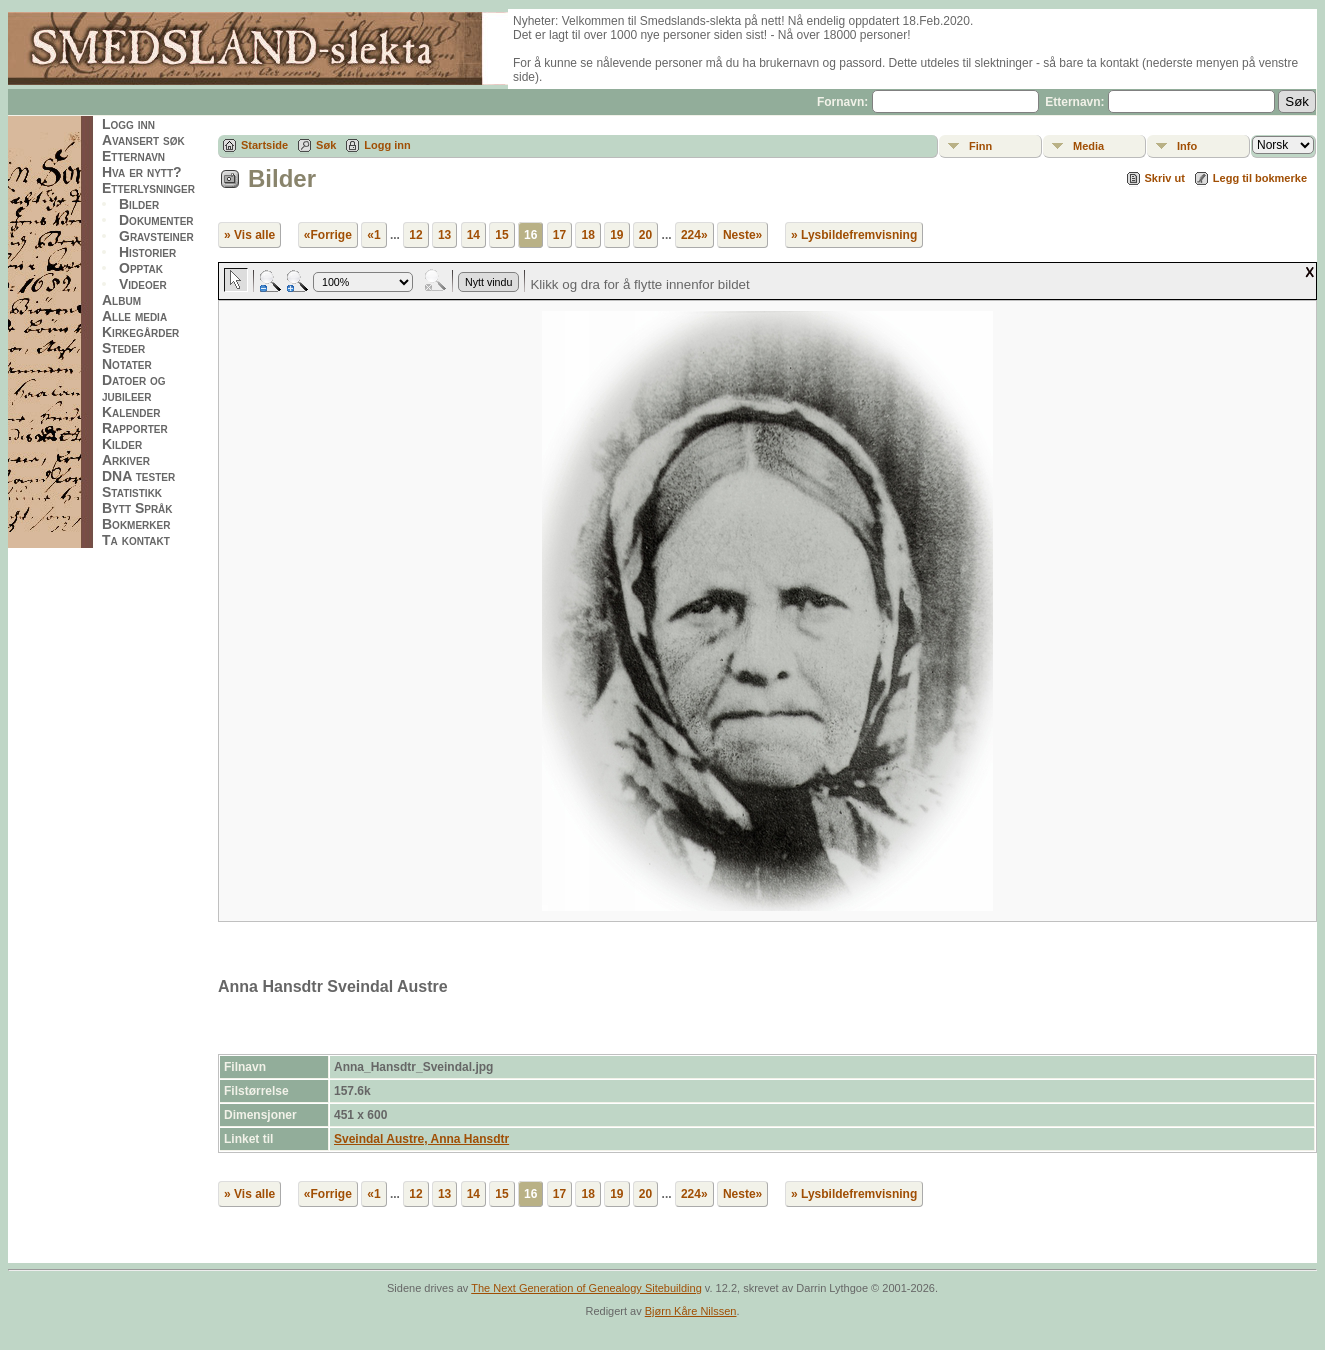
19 (616, 235)
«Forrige (328, 235)
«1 (373, 235)
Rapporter (135, 428)
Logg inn (128, 124)
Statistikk (132, 492)
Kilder (122, 444)
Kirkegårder (140, 332)
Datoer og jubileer (134, 388)
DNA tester (138, 476)
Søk (326, 145)
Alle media (134, 316)
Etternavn (133, 156)
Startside (264, 145)
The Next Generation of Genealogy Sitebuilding (586, 1288)
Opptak (141, 268)
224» (694, 235)
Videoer (143, 284)
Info (1187, 146)
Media (1088, 146)
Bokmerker (136, 524)
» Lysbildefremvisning (854, 235)
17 (559, 235)
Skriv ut (1165, 178)
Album (121, 300)
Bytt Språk (137, 508)
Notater (127, 364)
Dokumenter (156, 220)
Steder (123, 348)
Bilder (139, 204)
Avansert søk (143, 140)
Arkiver (126, 460)
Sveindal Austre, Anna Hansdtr (421, 1139)
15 (501, 235)
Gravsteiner (156, 236)
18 (587, 235)
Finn (980, 146)
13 (444, 235)
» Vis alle (249, 235)
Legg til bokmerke (1260, 178)
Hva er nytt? (142, 172)
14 (473, 235)
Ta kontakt (136, 540)
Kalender (131, 412)
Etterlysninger (148, 188)
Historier (147, 252)
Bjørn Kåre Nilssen (691, 1311)
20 (645, 235)
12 (415, 235)
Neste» (742, 235)
